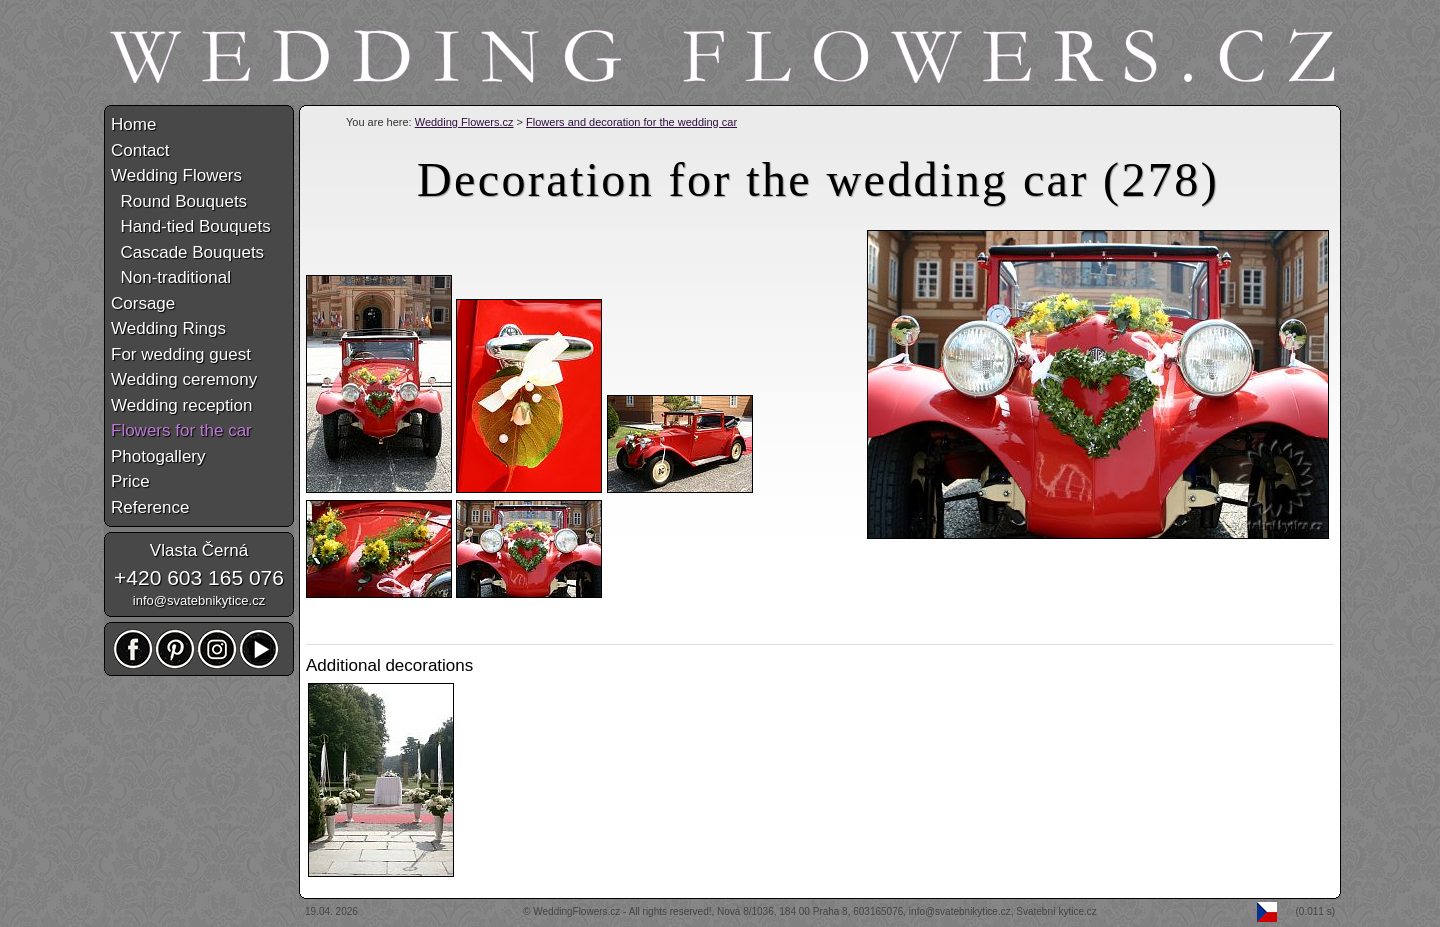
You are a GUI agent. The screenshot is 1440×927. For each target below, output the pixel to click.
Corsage (143, 303)
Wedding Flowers (176, 175)
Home (133, 124)
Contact (140, 150)
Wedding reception (181, 405)
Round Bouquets (179, 201)
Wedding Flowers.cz (464, 122)
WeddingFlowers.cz (576, 911)
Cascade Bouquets (187, 252)
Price (130, 481)
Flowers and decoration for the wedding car (631, 122)
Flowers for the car (181, 430)
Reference (150, 507)
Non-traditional (171, 277)
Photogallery (158, 456)
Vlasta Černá (199, 550)
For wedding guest (181, 354)
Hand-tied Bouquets (191, 226)
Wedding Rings (168, 328)
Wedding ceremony (184, 379)
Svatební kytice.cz (1056, 911)
